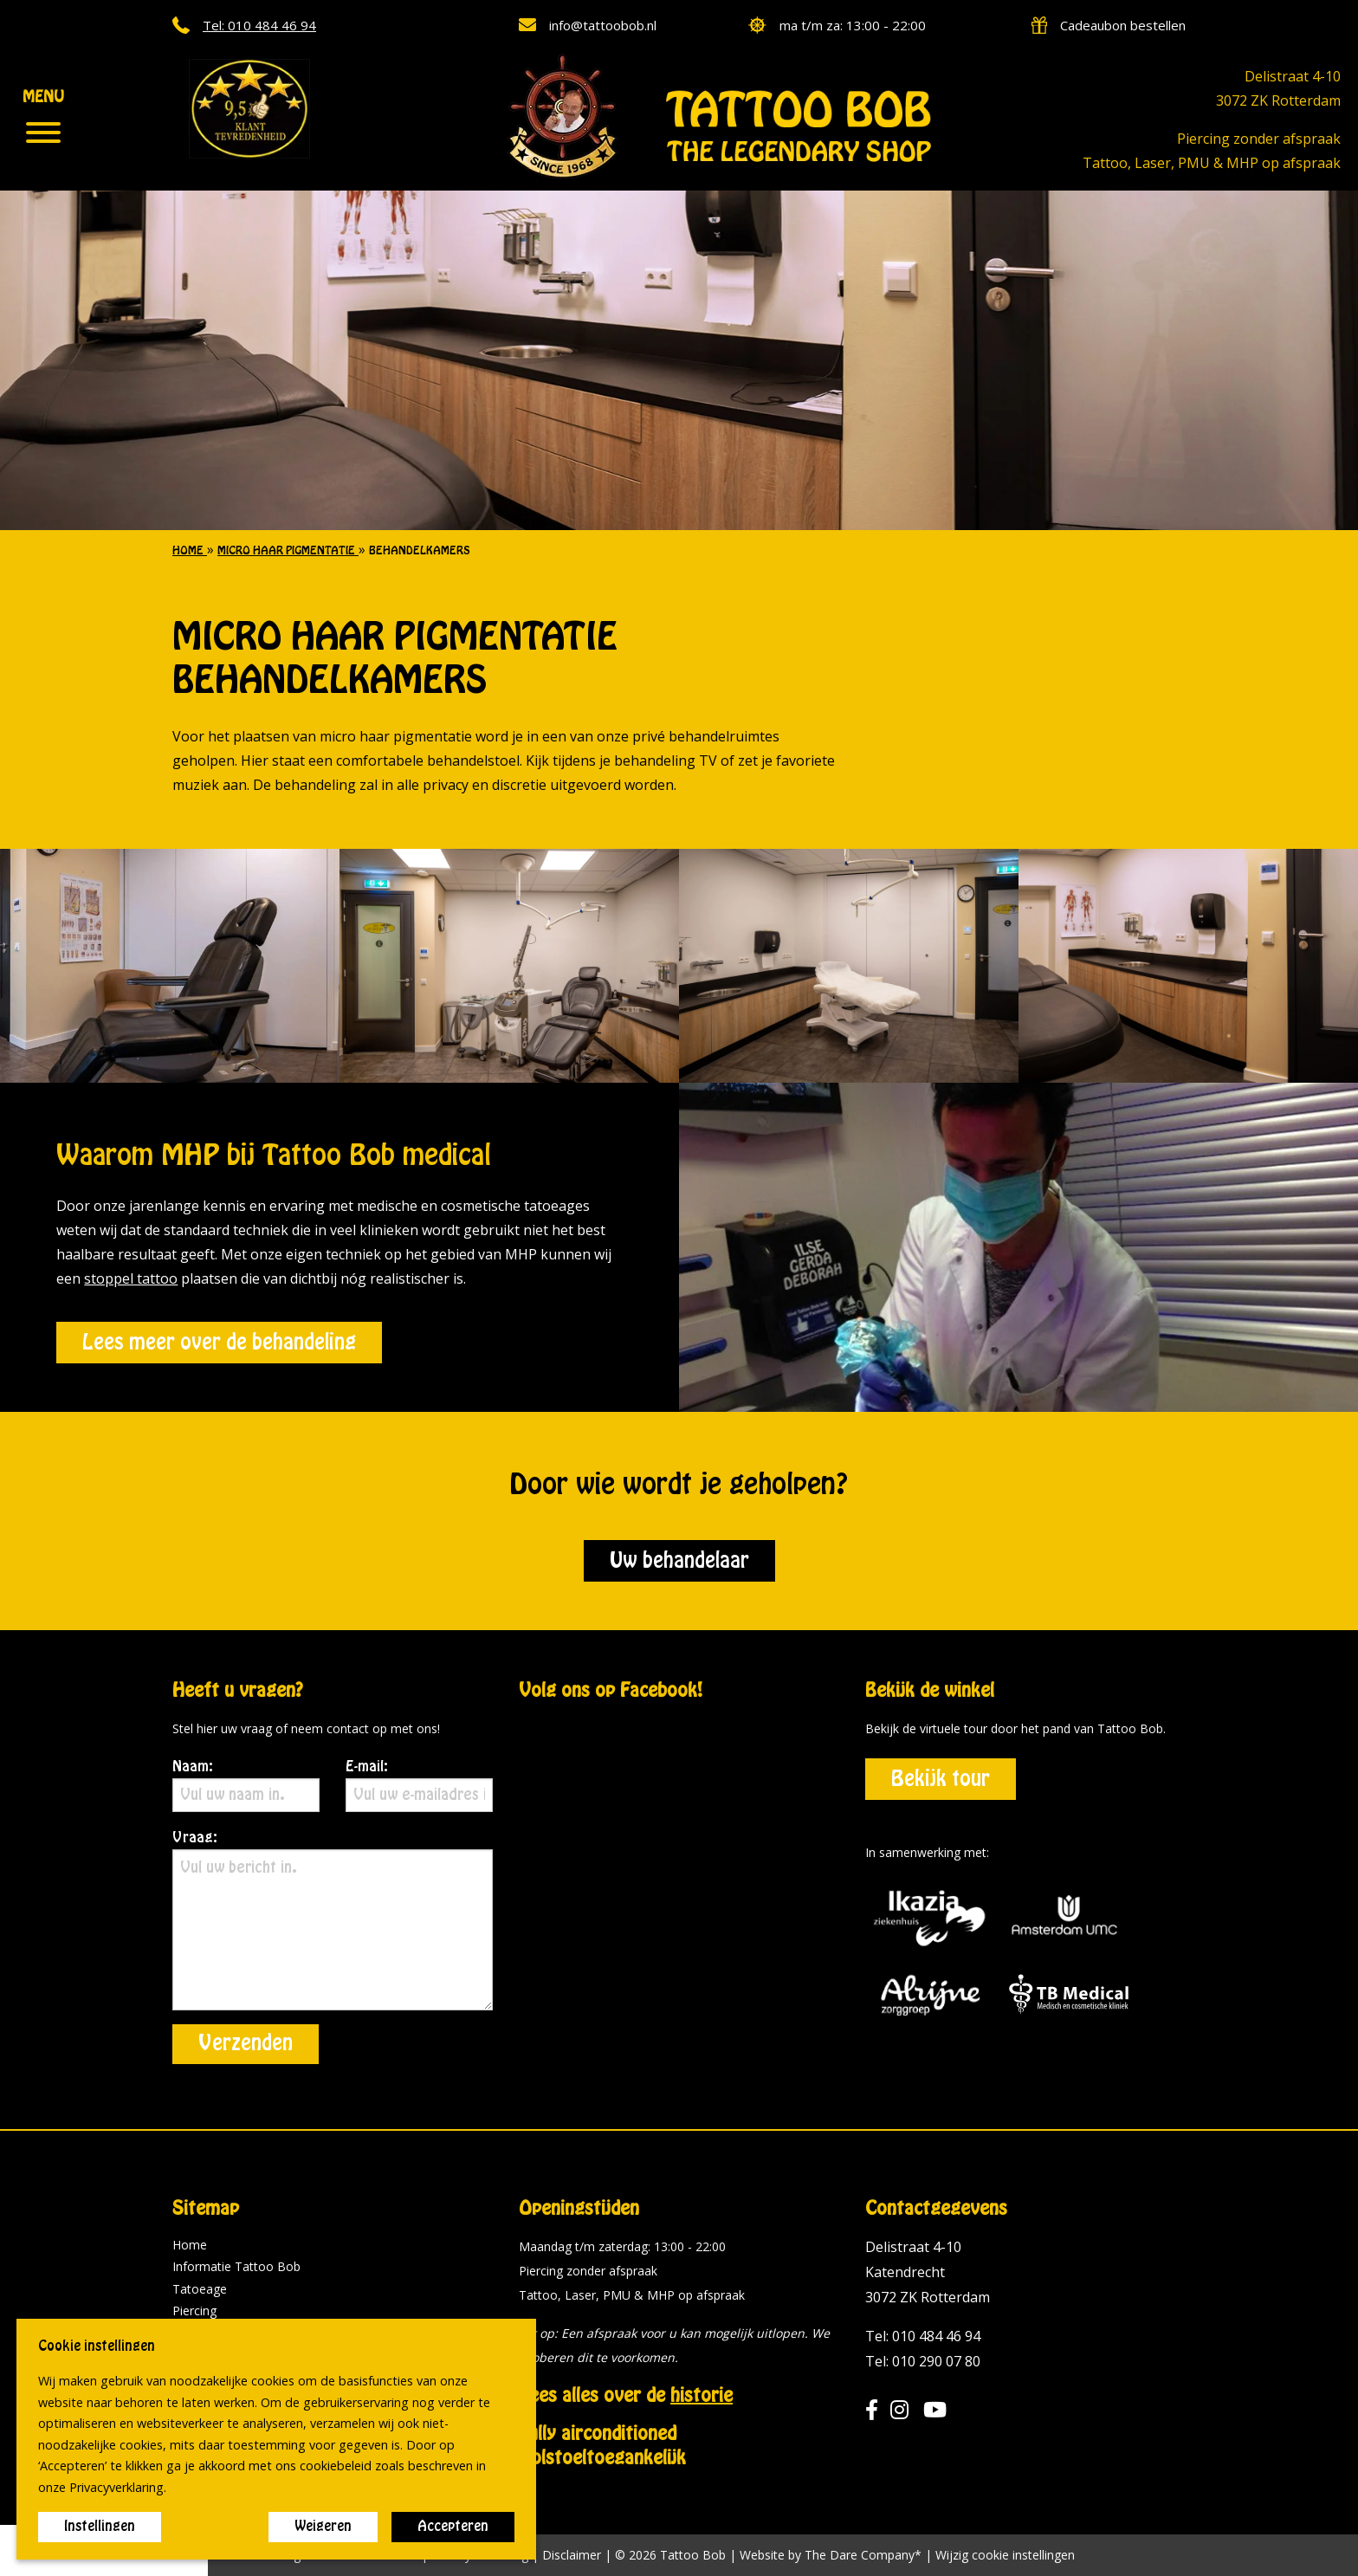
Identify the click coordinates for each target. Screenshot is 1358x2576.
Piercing (194, 2310)
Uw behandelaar (679, 1560)
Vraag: (332, 1920)
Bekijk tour (940, 1779)
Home (189, 2244)
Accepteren (452, 2527)
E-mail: (419, 1786)
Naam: (246, 1786)
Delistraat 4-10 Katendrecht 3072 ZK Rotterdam (927, 2272)
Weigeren (323, 2527)
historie (701, 2395)
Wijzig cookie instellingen (1005, 2555)
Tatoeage (199, 2289)
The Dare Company (860, 2555)
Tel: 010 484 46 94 (922, 2336)
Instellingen (99, 2527)
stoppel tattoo (131, 1278)
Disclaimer (571, 2555)
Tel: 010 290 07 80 (922, 2361)
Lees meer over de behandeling (219, 1342)
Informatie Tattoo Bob (236, 2266)
